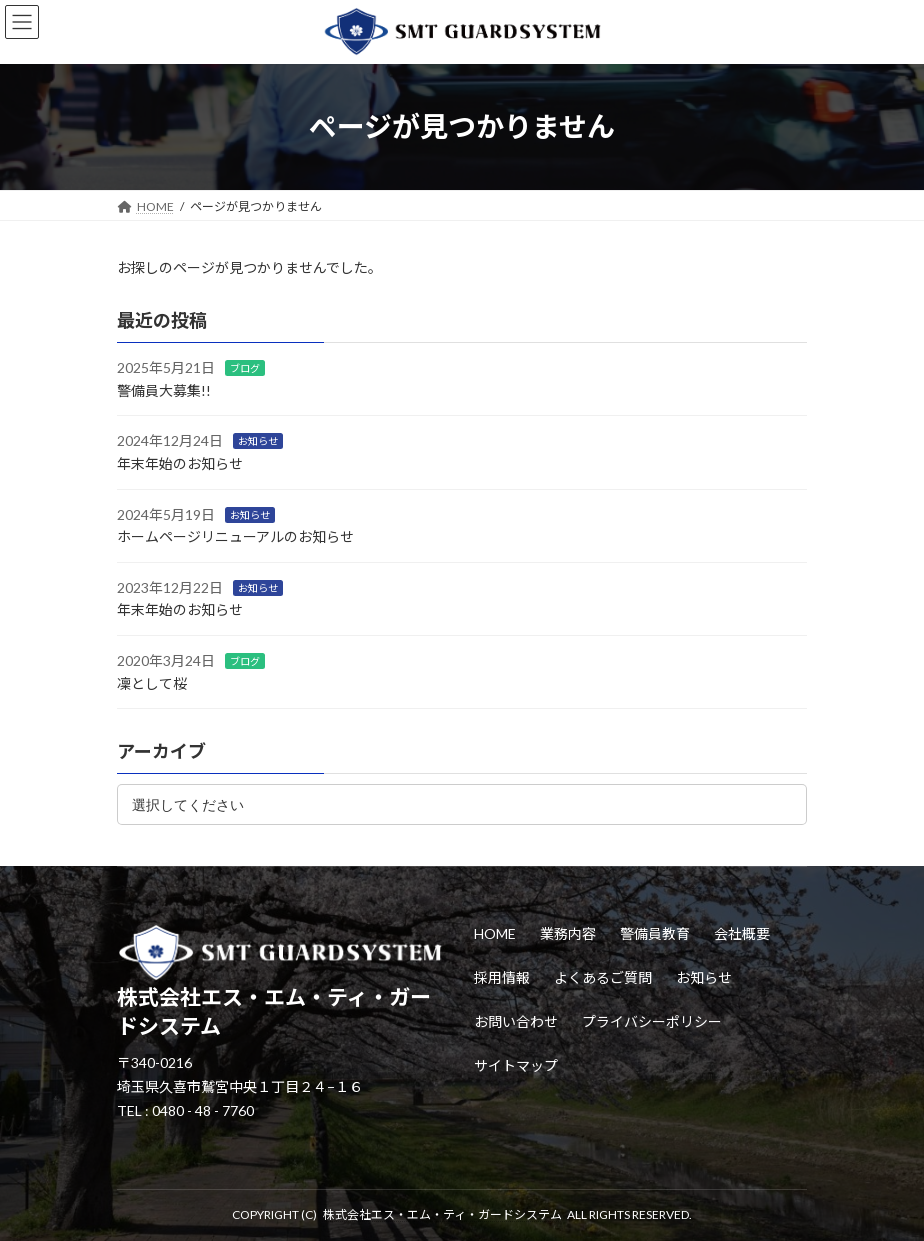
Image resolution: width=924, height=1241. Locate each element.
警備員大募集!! (164, 390)
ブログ (245, 368)
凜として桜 (152, 682)
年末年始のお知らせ (180, 463)
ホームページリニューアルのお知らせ (235, 536)
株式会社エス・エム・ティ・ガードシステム (442, 1214)
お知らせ (258, 441)
